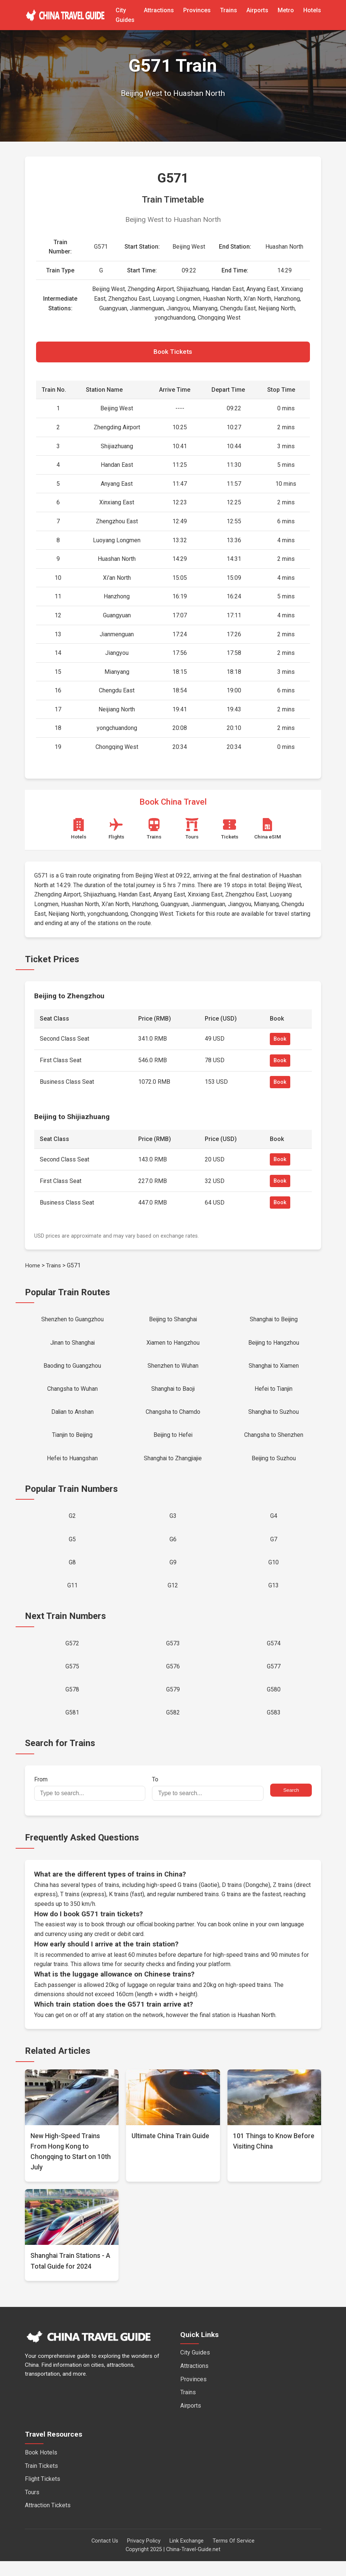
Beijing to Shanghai (172, 1321)
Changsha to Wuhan (72, 1393)
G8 (72, 1571)
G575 (72, 1678)
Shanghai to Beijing (273, 1321)
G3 (173, 1524)
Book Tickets (173, 352)
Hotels (312, 10)
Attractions (159, 10)
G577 (274, 1678)
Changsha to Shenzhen (273, 1441)
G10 (273, 1571)
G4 (273, 1524)
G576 (173, 1678)
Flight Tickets (42, 2493)
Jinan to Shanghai (72, 1345)
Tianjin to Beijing (72, 1441)
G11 (72, 1596)
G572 (72, 1654)
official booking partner (165, 1939)
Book (280, 1040)
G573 (173, 1654)
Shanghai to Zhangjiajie (173, 1465)
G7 (273, 1547)
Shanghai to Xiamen (273, 1369)
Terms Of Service (234, 2556)
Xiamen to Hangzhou (173, 1345)
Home (33, 1266)
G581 (72, 1726)
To (207, 1803)
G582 (173, 1726)
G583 (274, 1726)
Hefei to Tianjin (273, 1393)
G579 (173, 1702)
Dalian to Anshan (72, 1417)
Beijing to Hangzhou (274, 1345)
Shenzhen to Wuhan (173, 1369)
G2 (72, 1524)
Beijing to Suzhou (273, 1465)
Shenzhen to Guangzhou (72, 1321)
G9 (173, 1571)
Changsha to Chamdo (173, 1417)
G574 (274, 1654)
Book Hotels (41, 2467)
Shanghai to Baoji (173, 1393)
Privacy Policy (144, 2556)
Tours (32, 2506)
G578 (72, 1702)
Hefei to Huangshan (72, 1465)
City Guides (195, 2367)
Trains (228, 10)
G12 (173, 1596)
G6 (173, 1547)
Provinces (197, 10)
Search (291, 1804)
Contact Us (104, 2556)
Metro (286, 10)
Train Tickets (41, 2480)
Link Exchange (186, 2556)
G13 (273, 1596)
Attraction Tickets (48, 2520)
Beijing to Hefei (173, 1441)
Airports (257, 10)
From (89, 1803)
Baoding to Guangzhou (72, 1369)
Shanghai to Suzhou (273, 1417)
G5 (72, 1547)
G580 (274, 1702)
